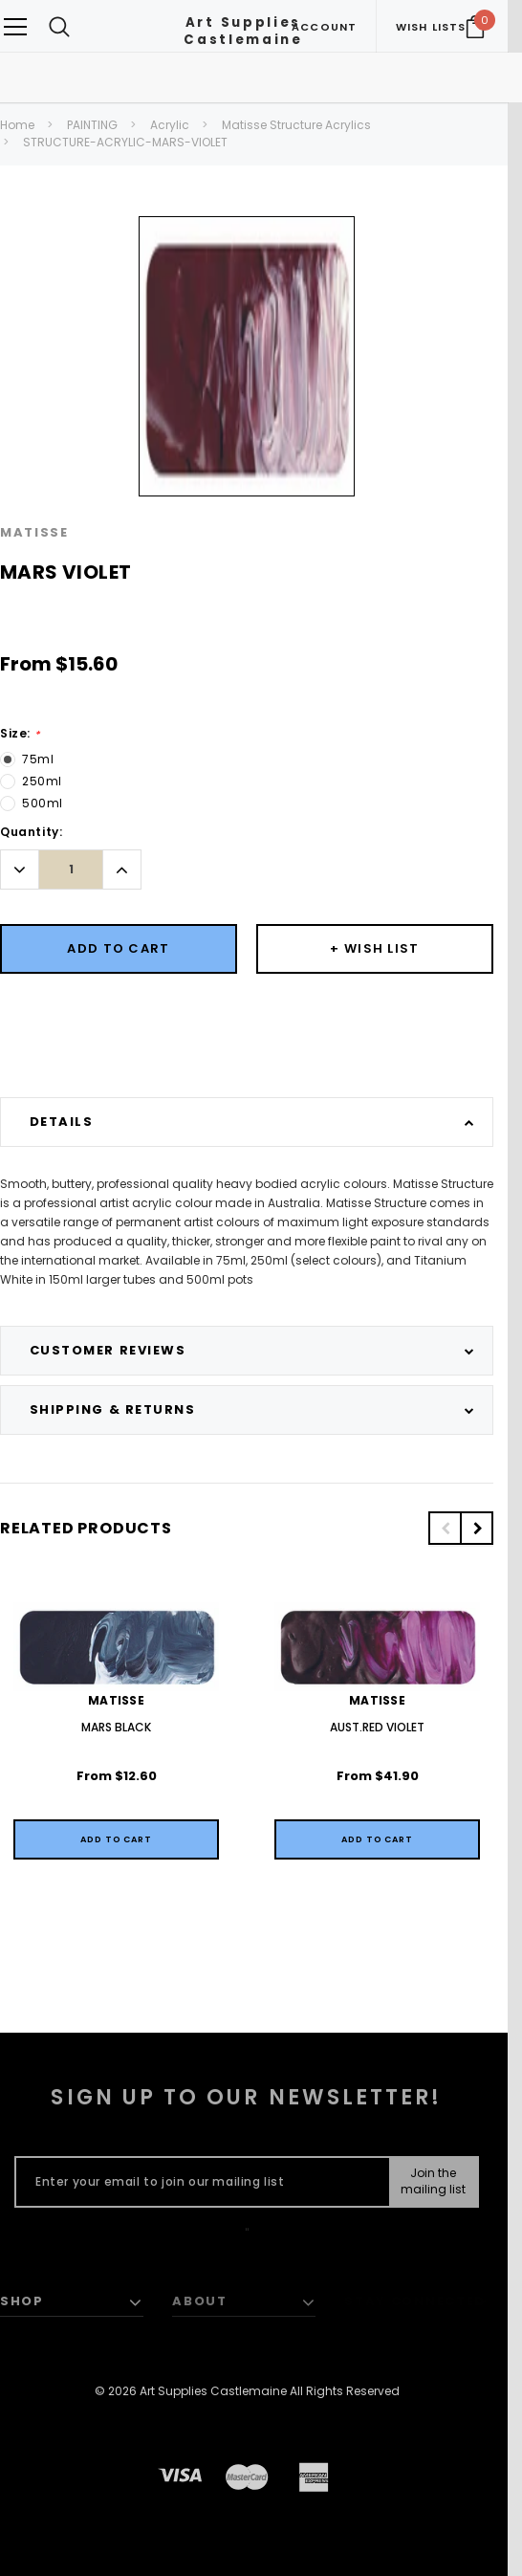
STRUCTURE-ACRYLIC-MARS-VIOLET (125, 142)
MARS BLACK (116, 1727)
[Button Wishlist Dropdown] (374, 949)
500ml (42, 803)
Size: (19, 733)
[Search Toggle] (59, 26)
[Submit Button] (433, 2182)
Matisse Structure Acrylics (296, 125)
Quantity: (31, 832)
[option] (246, 356)
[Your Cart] (475, 26)
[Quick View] (116, 1839)
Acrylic (169, 125)
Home (17, 125)
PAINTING (92, 125)
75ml (38, 759)
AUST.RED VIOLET (377, 1727)
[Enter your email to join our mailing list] (198, 2182)
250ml (42, 781)
